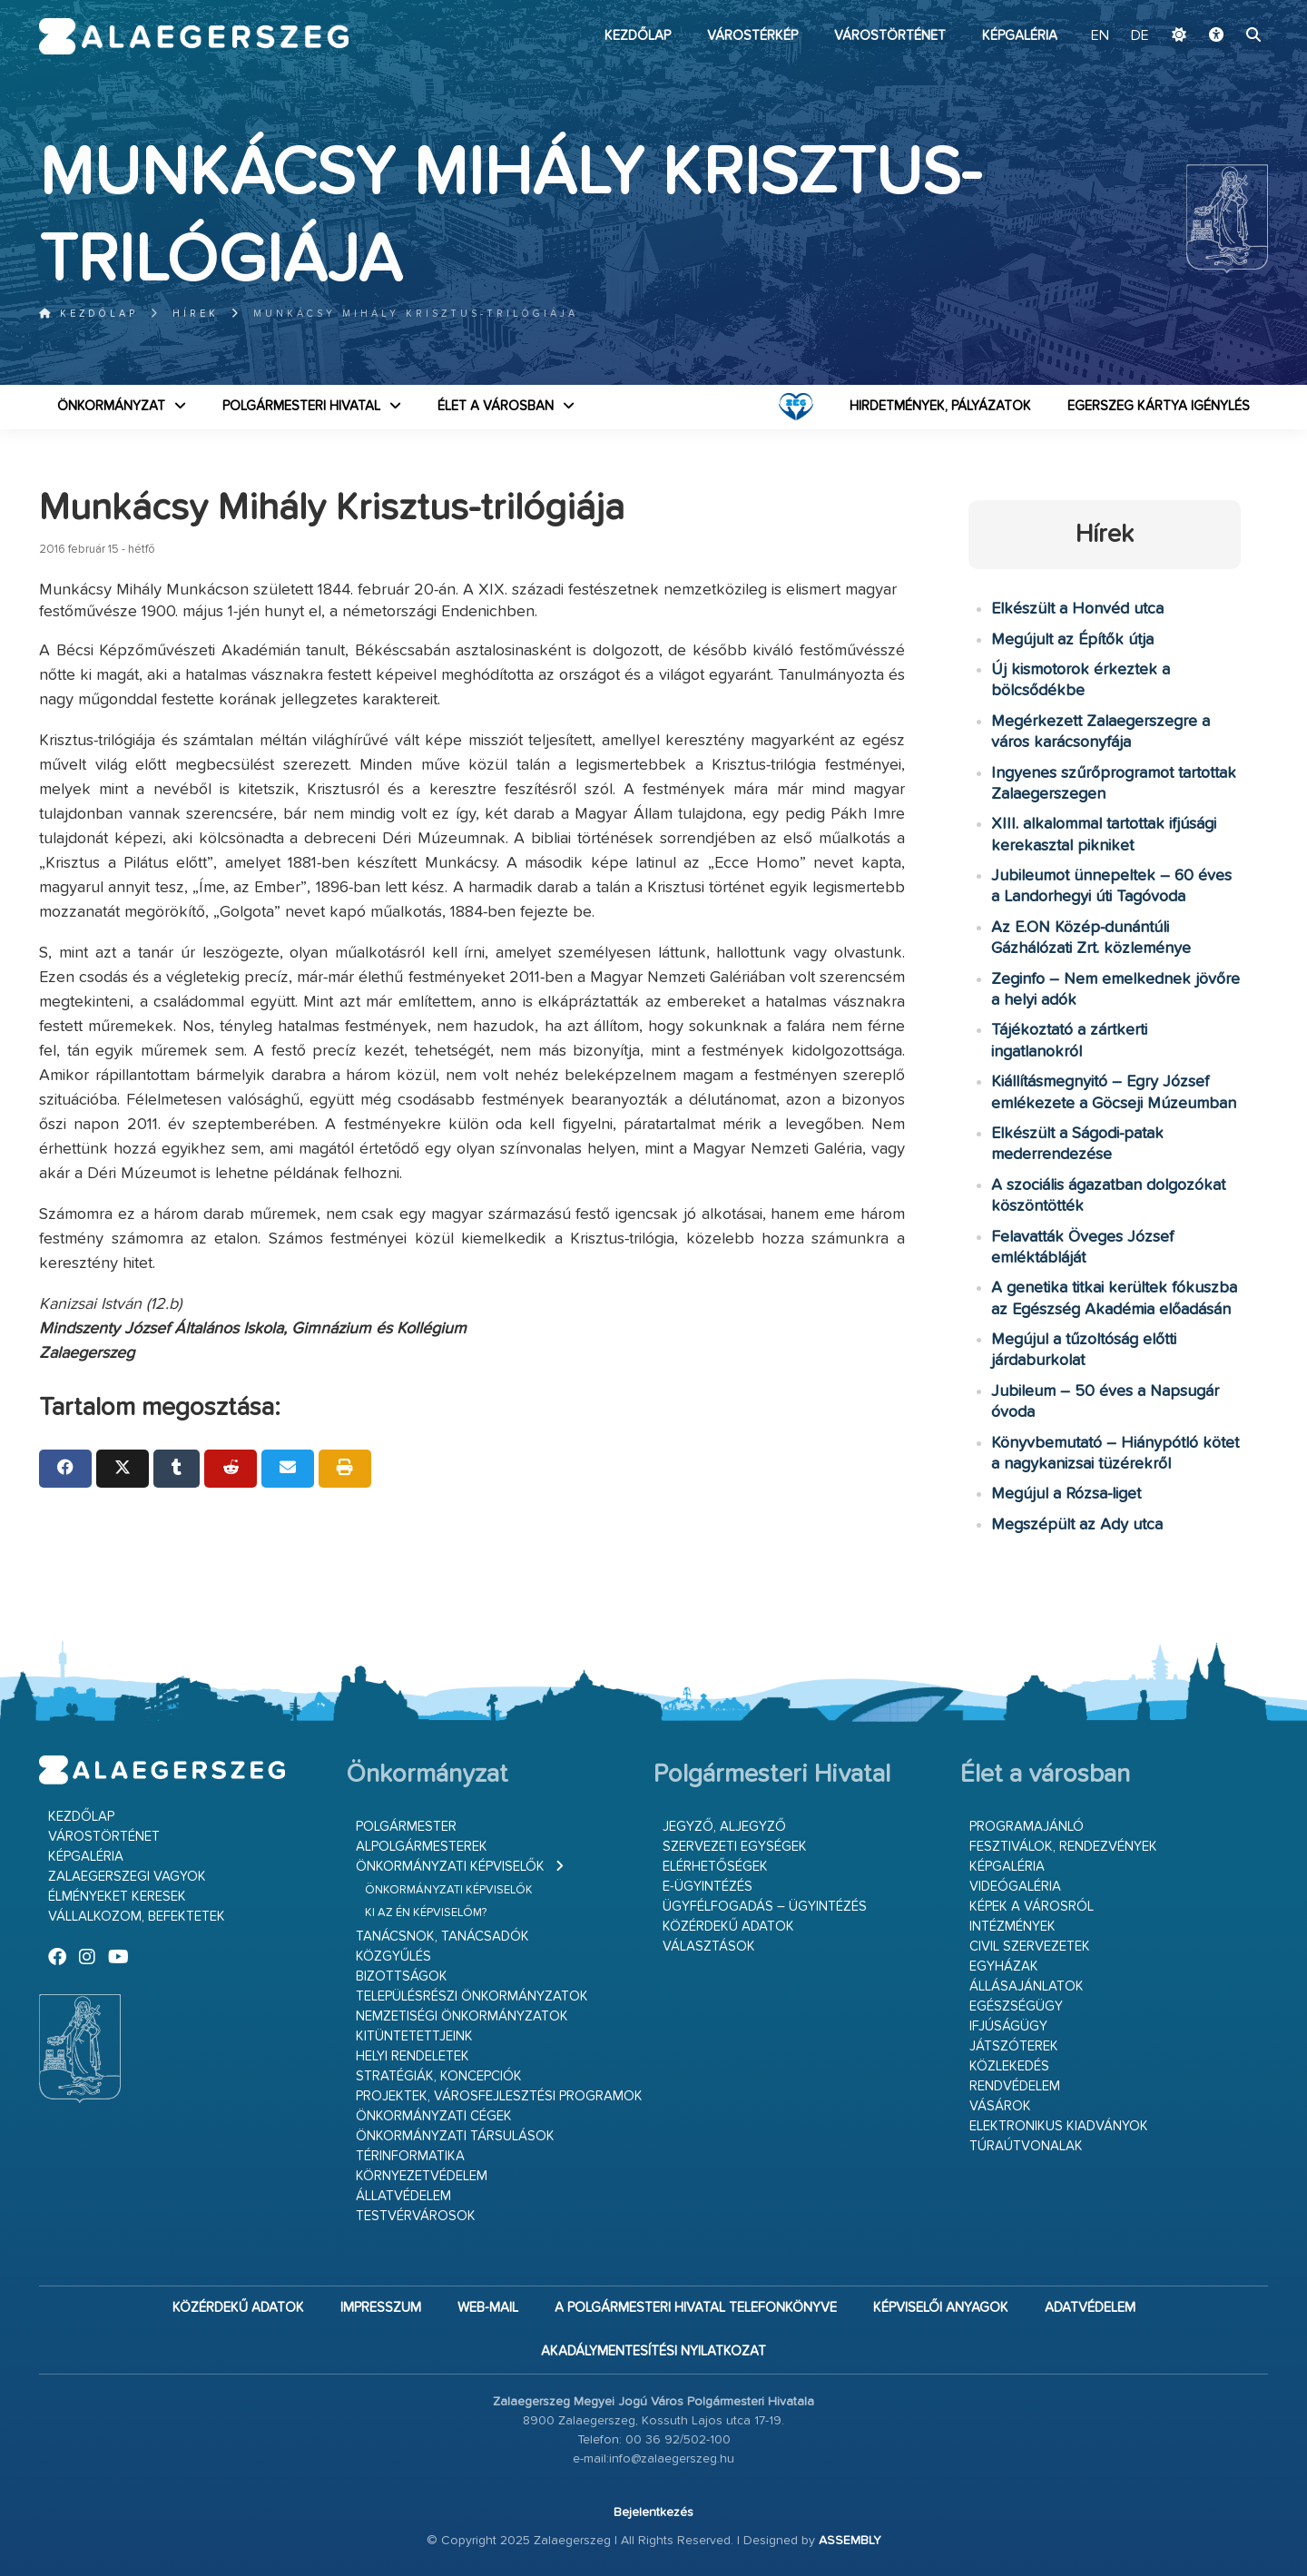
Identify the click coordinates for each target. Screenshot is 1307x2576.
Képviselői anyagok (940, 2308)
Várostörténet (890, 36)
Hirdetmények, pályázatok (940, 406)
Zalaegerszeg (194, 36)
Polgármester (406, 1827)
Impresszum (380, 2308)
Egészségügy (1016, 2006)
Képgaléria (1019, 36)
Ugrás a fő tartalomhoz (1222, 8)
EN (1102, 36)
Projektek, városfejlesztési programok (499, 2096)
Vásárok (1000, 2106)
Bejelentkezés (653, 2512)
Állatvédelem (403, 2196)
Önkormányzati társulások (455, 2136)
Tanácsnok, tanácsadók (442, 1936)
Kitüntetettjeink (414, 2036)
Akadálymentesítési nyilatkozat (653, 2351)
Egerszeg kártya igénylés (1158, 406)
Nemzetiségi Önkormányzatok (462, 2016)
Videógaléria (1015, 1886)
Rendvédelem (1014, 2086)
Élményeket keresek (117, 1896)
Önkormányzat (111, 406)
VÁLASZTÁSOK (709, 1946)
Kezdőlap (637, 36)
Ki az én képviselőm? (425, 1913)
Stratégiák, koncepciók (439, 2076)
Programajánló (1026, 1827)
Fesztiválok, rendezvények (1063, 1846)
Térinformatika (410, 2156)
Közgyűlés (393, 1956)
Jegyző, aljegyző (724, 1827)
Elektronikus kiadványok (1058, 2126)
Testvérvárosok (416, 2216)
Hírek (195, 314)
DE (1140, 36)
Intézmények (1012, 1926)
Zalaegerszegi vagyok (127, 1876)
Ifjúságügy (1008, 2026)
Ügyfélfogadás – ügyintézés (765, 1906)
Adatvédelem (1090, 2308)
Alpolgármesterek (421, 1846)
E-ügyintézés (707, 1886)
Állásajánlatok (1026, 1986)
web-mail (487, 2308)
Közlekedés (1009, 2066)
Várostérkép (752, 36)
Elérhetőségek (715, 1866)
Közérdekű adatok (728, 1926)
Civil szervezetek (1029, 1946)
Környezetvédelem (421, 2176)
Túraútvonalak (1026, 2146)
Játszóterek (1013, 2046)
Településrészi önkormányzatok (472, 1996)
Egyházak (1003, 1966)
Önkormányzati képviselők (450, 1866)
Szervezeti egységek (735, 1846)
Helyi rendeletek (412, 2056)
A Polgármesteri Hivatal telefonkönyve (696, 2308)
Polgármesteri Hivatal (301, 406)
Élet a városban (495, 406)
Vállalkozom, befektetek (136, 1916)
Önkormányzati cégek (434, 2116)
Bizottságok (401, 1976)
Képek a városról (1031, 1906)
